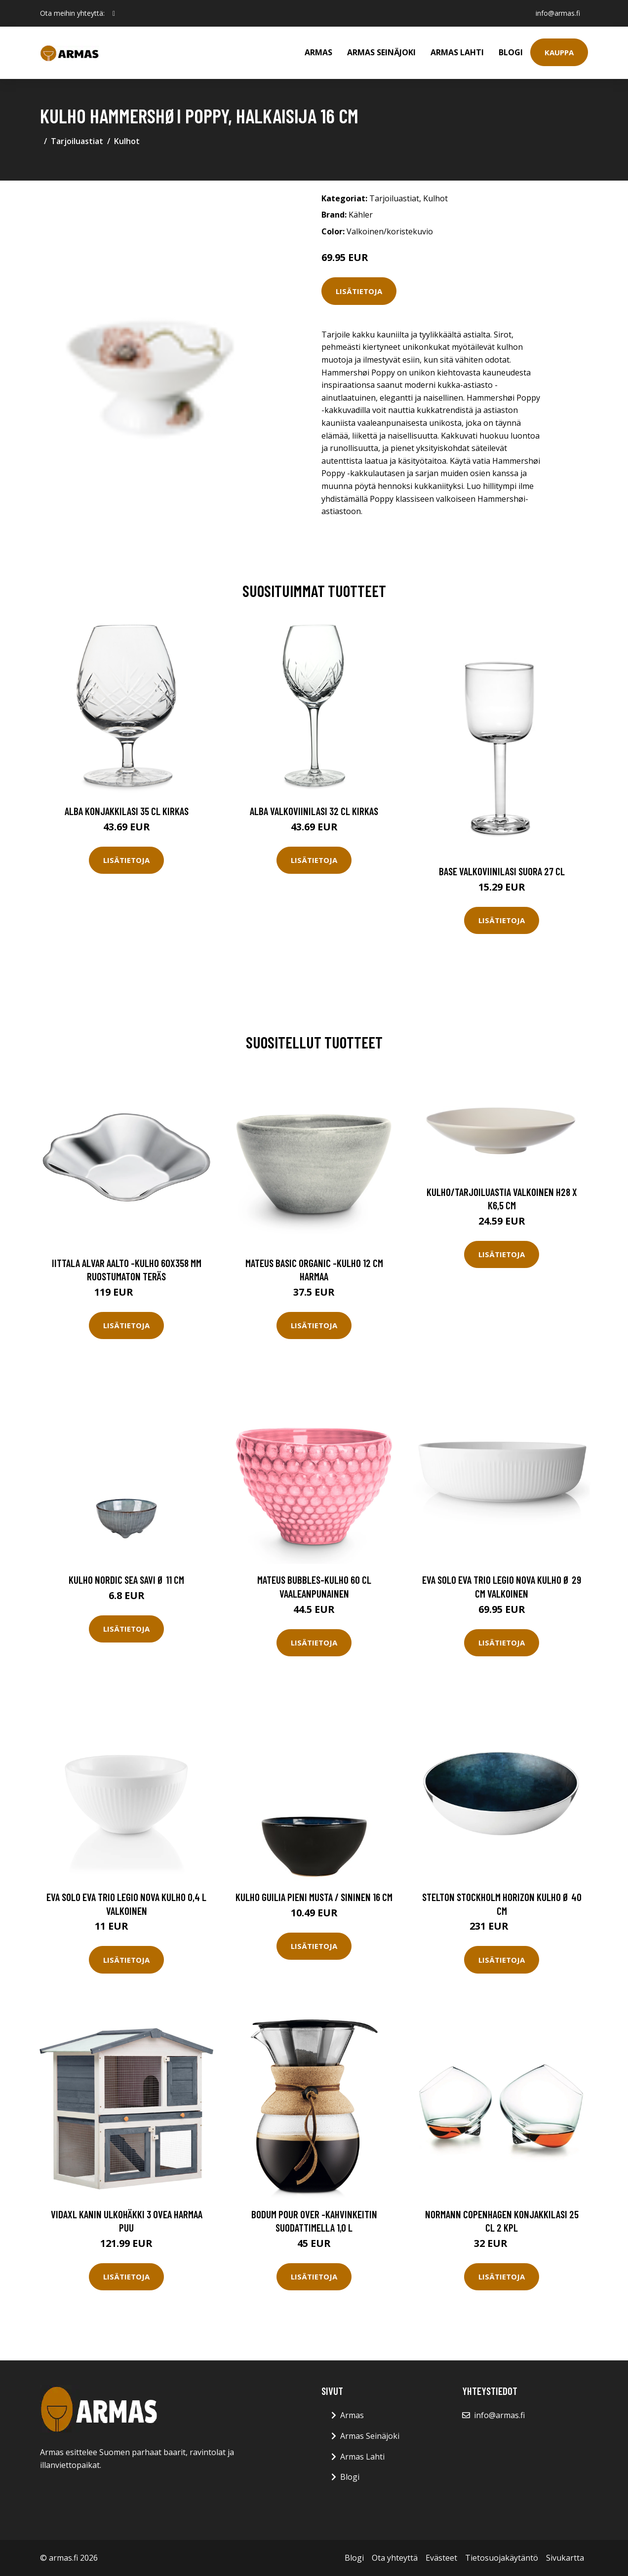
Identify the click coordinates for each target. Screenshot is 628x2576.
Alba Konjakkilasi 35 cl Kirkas (127, 811)
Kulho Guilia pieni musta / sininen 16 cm (314, 1897)
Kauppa (559, 52)
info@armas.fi (558, 13)
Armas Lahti (457, 52)
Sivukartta (565, 2557)
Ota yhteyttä (395, 2557)
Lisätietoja (359, 291)
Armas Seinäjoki (381, 52)
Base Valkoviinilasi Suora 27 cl (502, 871)
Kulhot (127, 141)
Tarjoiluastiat (77, 141)
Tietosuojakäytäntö (501, 2557)
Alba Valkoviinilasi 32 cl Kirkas (314, 811)
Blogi (511, 52)
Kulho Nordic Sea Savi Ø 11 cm (126, 1579)
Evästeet (441, 2557)
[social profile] (114, 13)
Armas (318, 52)
